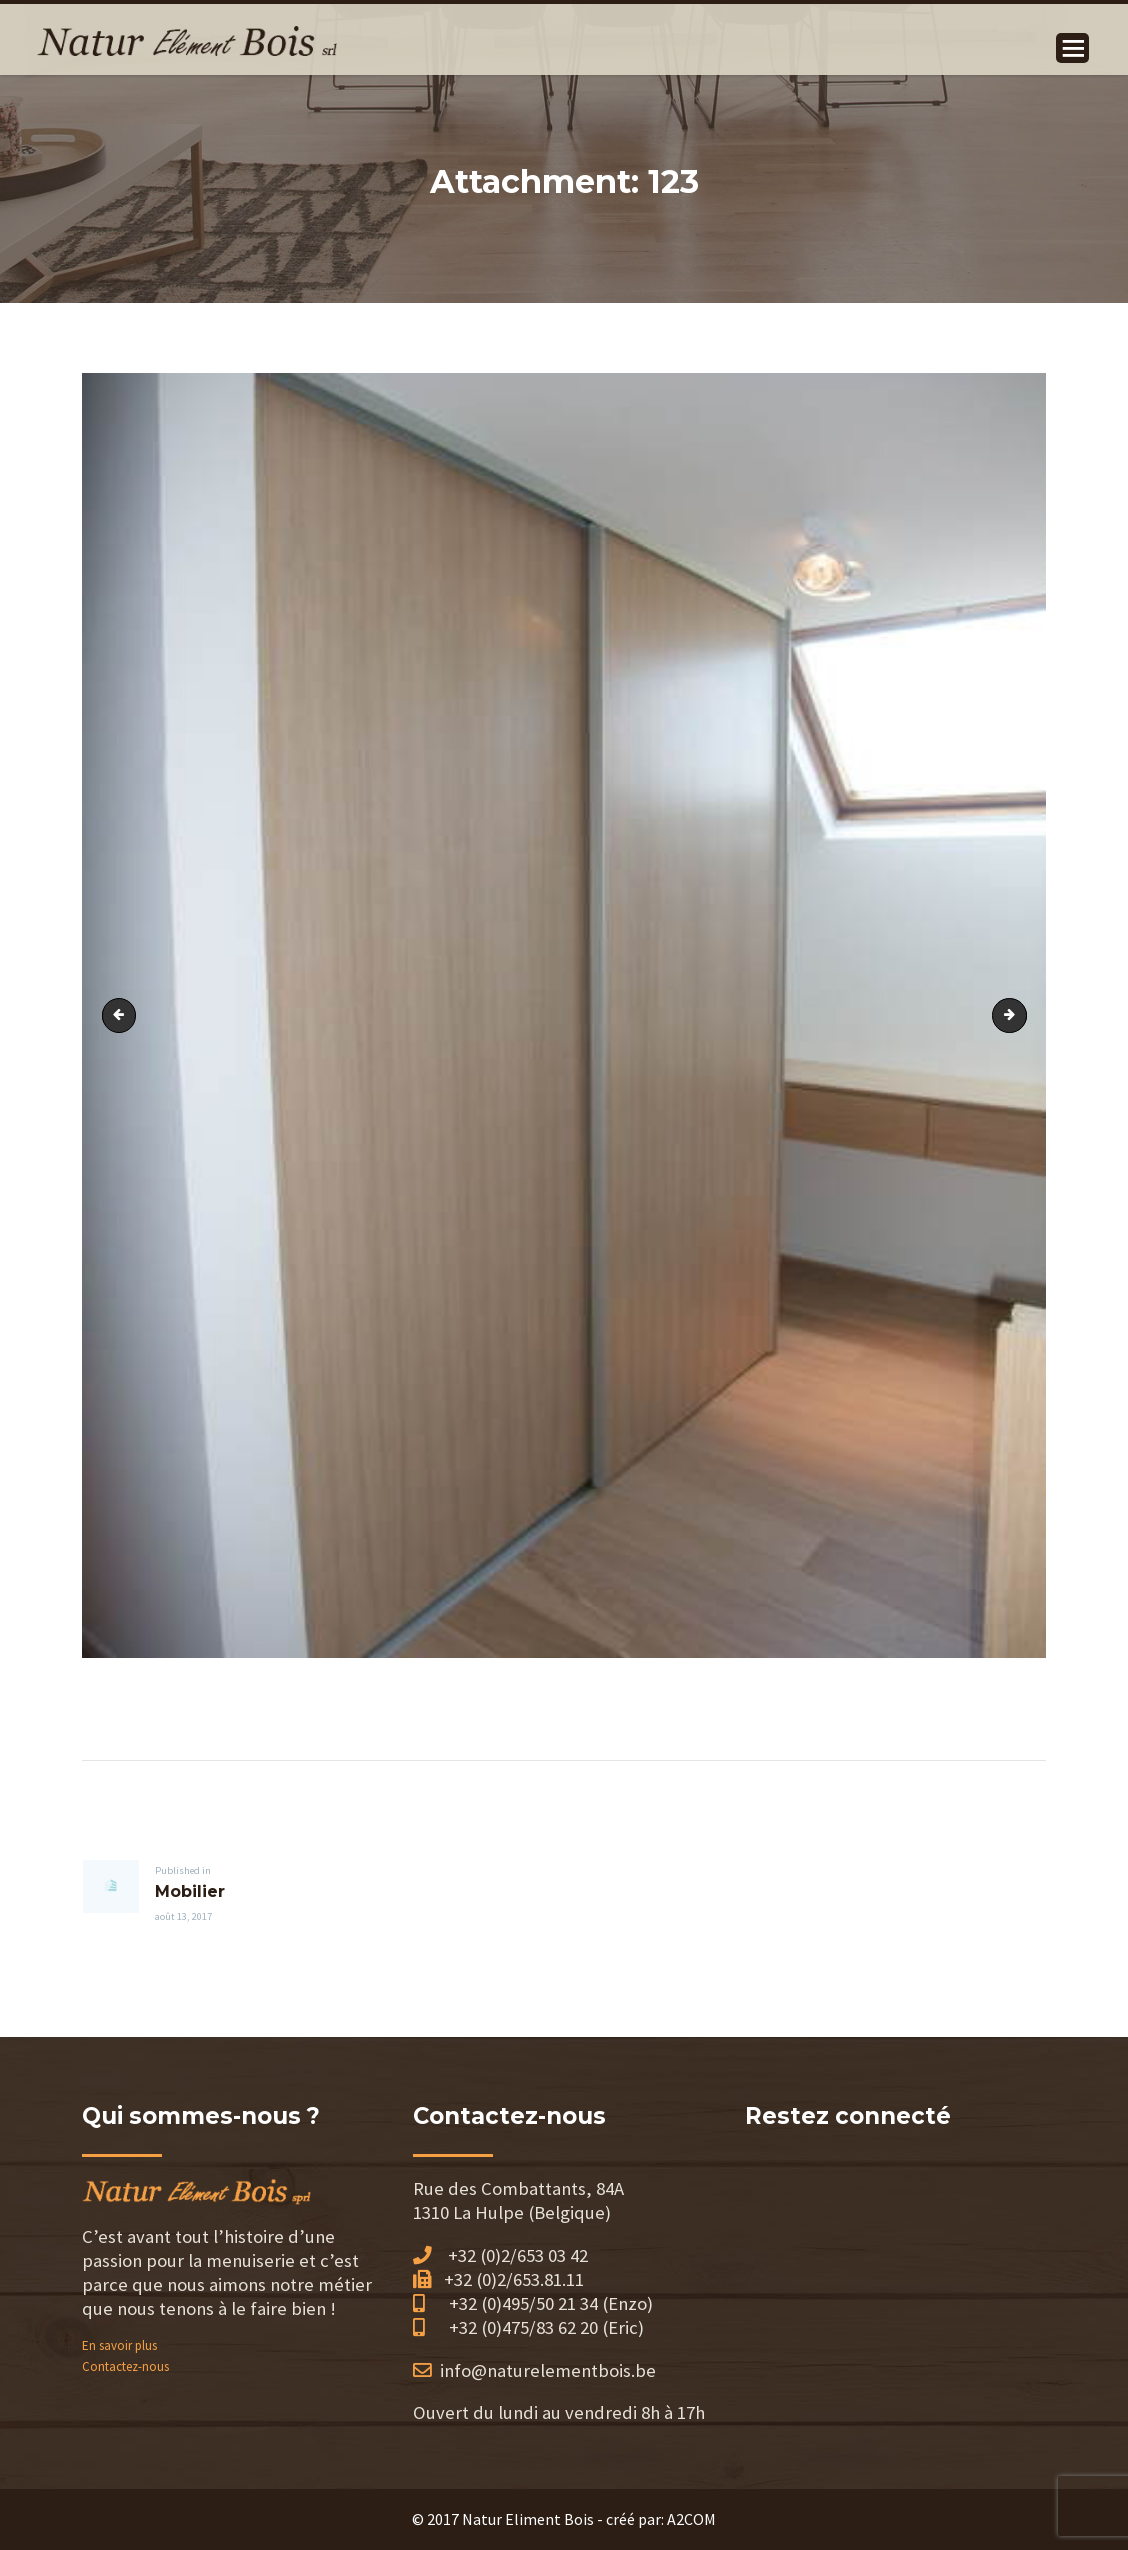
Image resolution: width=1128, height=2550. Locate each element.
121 (123, 1014)
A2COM (691, 2519)
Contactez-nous (125, 2366)
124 (1020, 1014)
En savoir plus (119, 2345)
